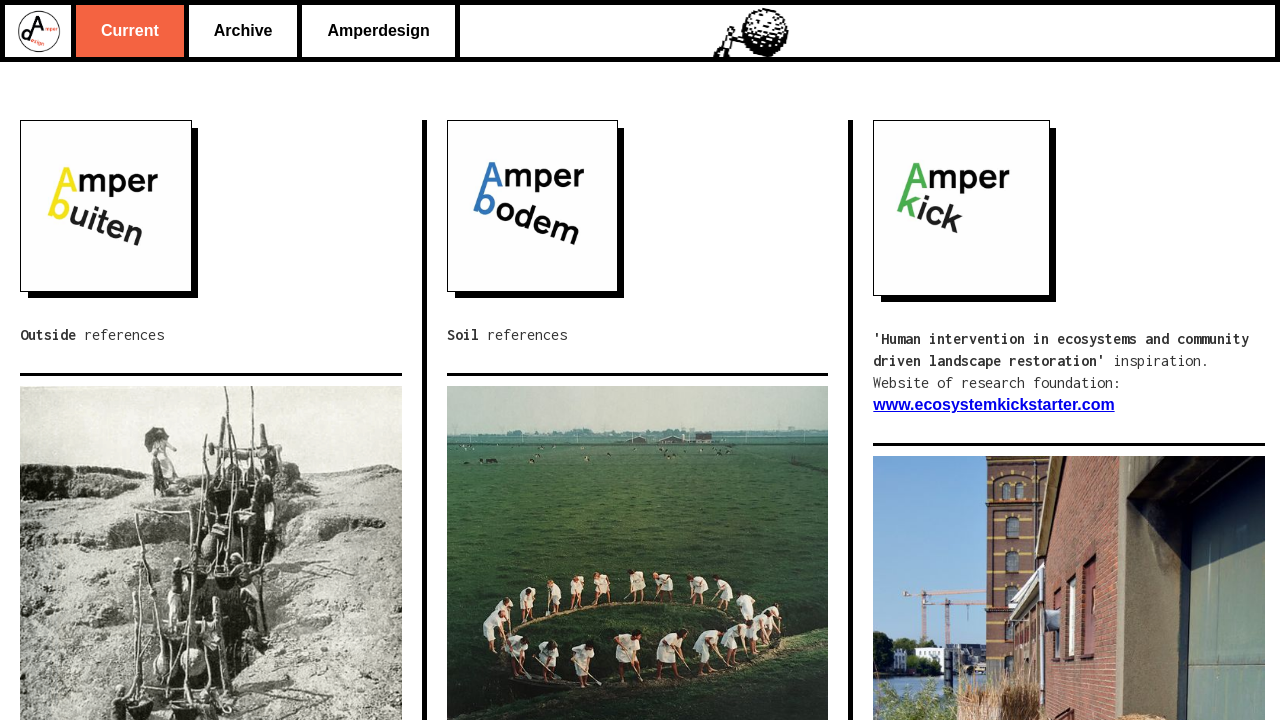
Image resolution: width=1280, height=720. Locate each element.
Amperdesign (378, 30)
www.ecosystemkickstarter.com (993, 404)
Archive (243, 30)
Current (130, 30)
